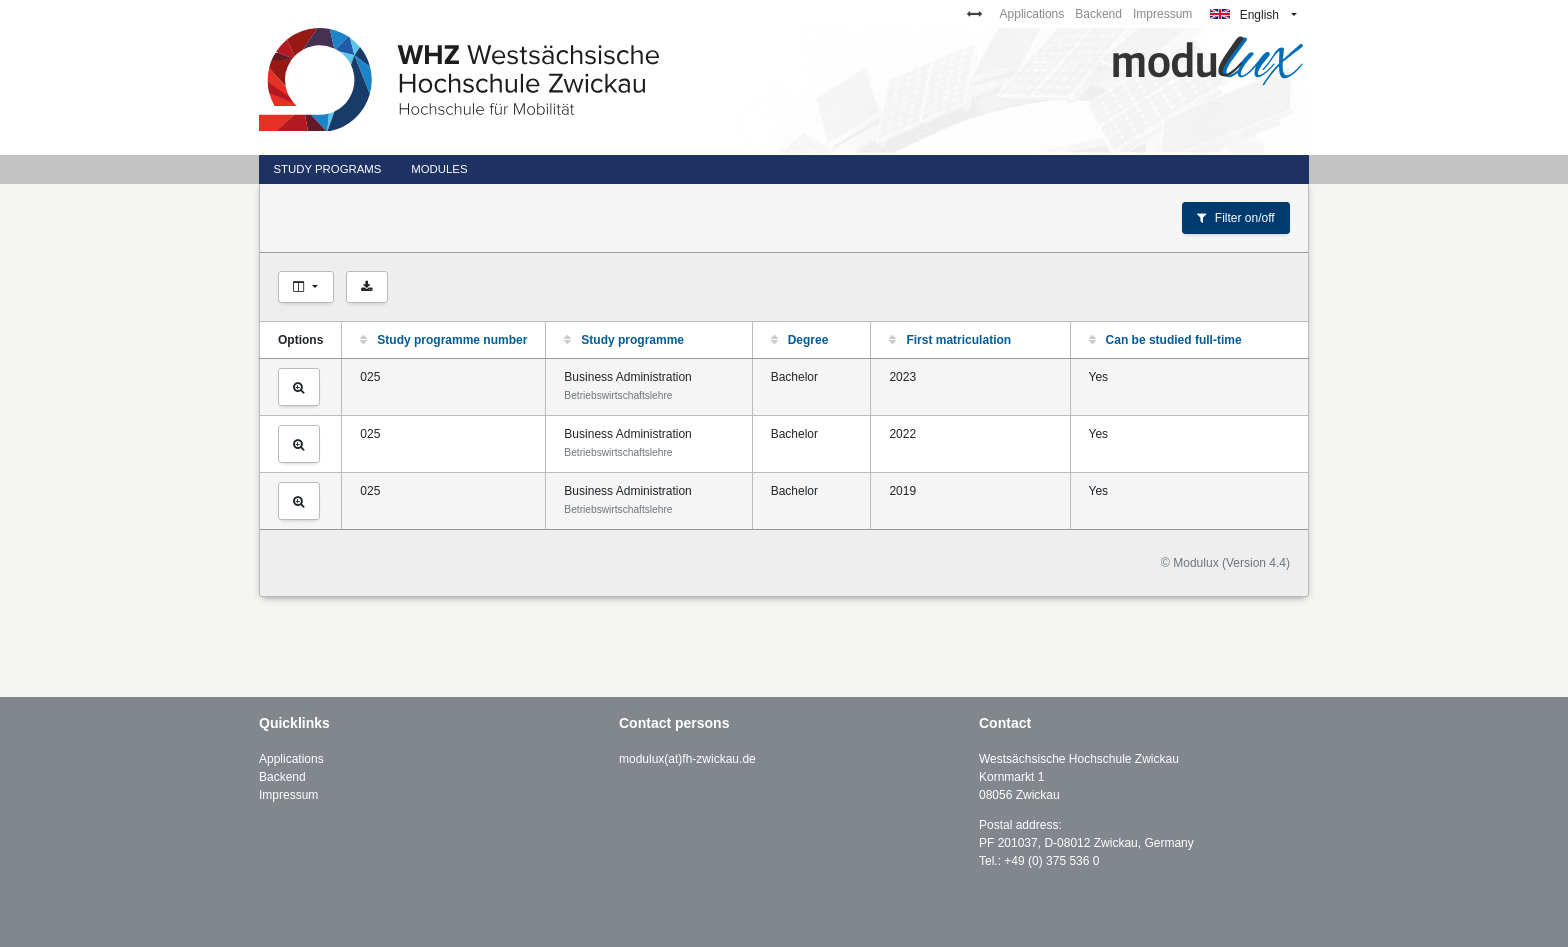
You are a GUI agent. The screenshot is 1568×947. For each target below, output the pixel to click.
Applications (1032, 14)
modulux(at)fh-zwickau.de (687, 759)
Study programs (327, 169)
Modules (439, 169)
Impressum (1162, 14)
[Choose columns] (306, 287)
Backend (1098, 14)
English (1244, 15)
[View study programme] (299, 387)
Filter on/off (1235, 218)
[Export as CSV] (367, 287)
